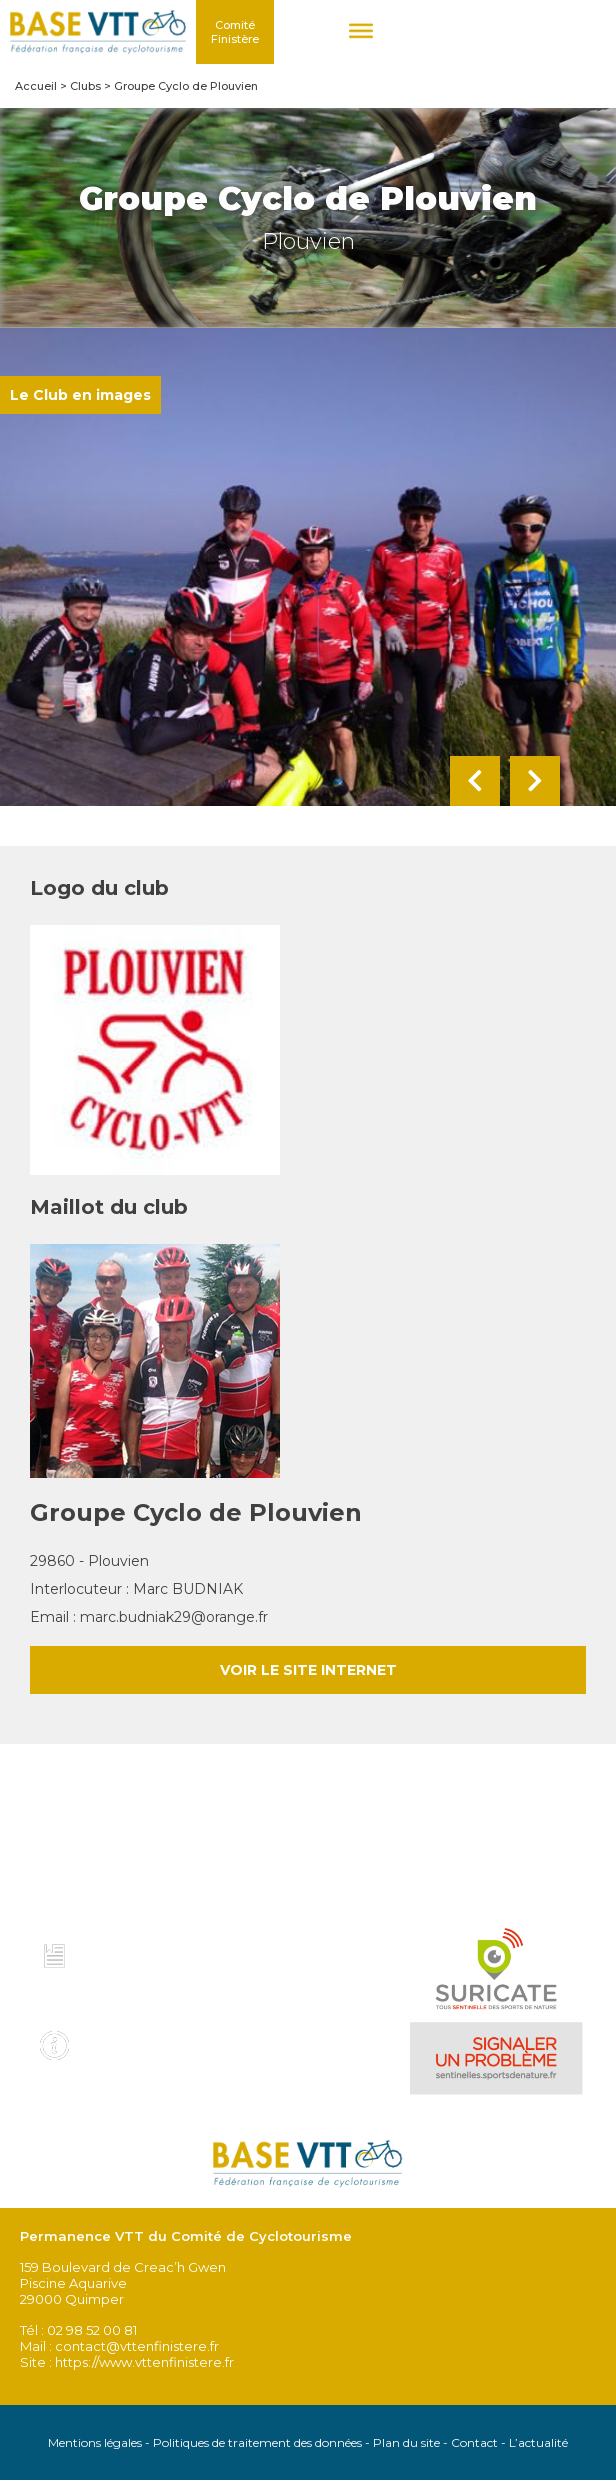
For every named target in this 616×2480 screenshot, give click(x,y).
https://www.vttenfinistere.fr (144, 2362)
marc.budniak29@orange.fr (174, 1617)
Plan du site (406, 2442)
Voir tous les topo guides (133, 1995)
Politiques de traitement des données (257, 2442)
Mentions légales (95, 2442)
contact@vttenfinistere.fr (137, 2346)
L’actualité (538, 2442)
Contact (474, 2442)
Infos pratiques (145, 2039)
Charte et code (143, 1951)
